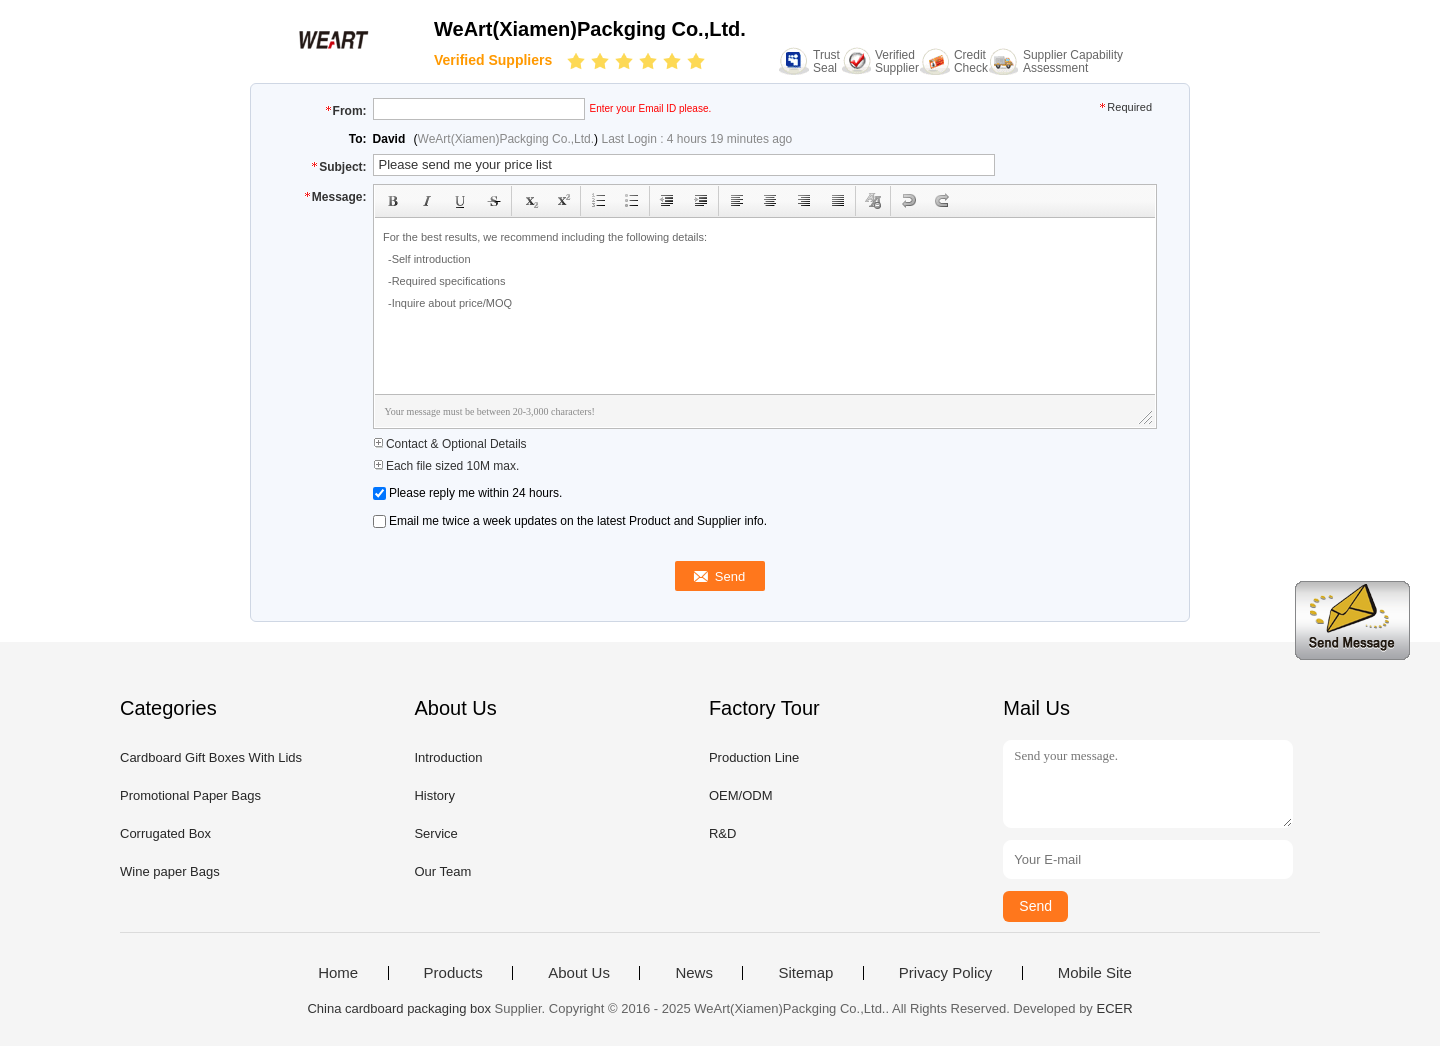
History (434, 795)
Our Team (442, 871)
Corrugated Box (165, 833)
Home (338, 973)
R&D (722, 833)
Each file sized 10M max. (446, 466)
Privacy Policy (945, 973)
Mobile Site (1095, 973)
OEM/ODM (741, 795)
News (694, 973)
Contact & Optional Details (450, 444)
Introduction (448, 757)
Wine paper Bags (170, 871)
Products (453, 973)
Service (435, 833)
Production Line (754, 757)
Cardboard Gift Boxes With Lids (211, 757)
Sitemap (805, 973)
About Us (579, 973)
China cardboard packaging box (399, 1008)
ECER (1114, 1008)
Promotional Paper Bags (190, 795)
